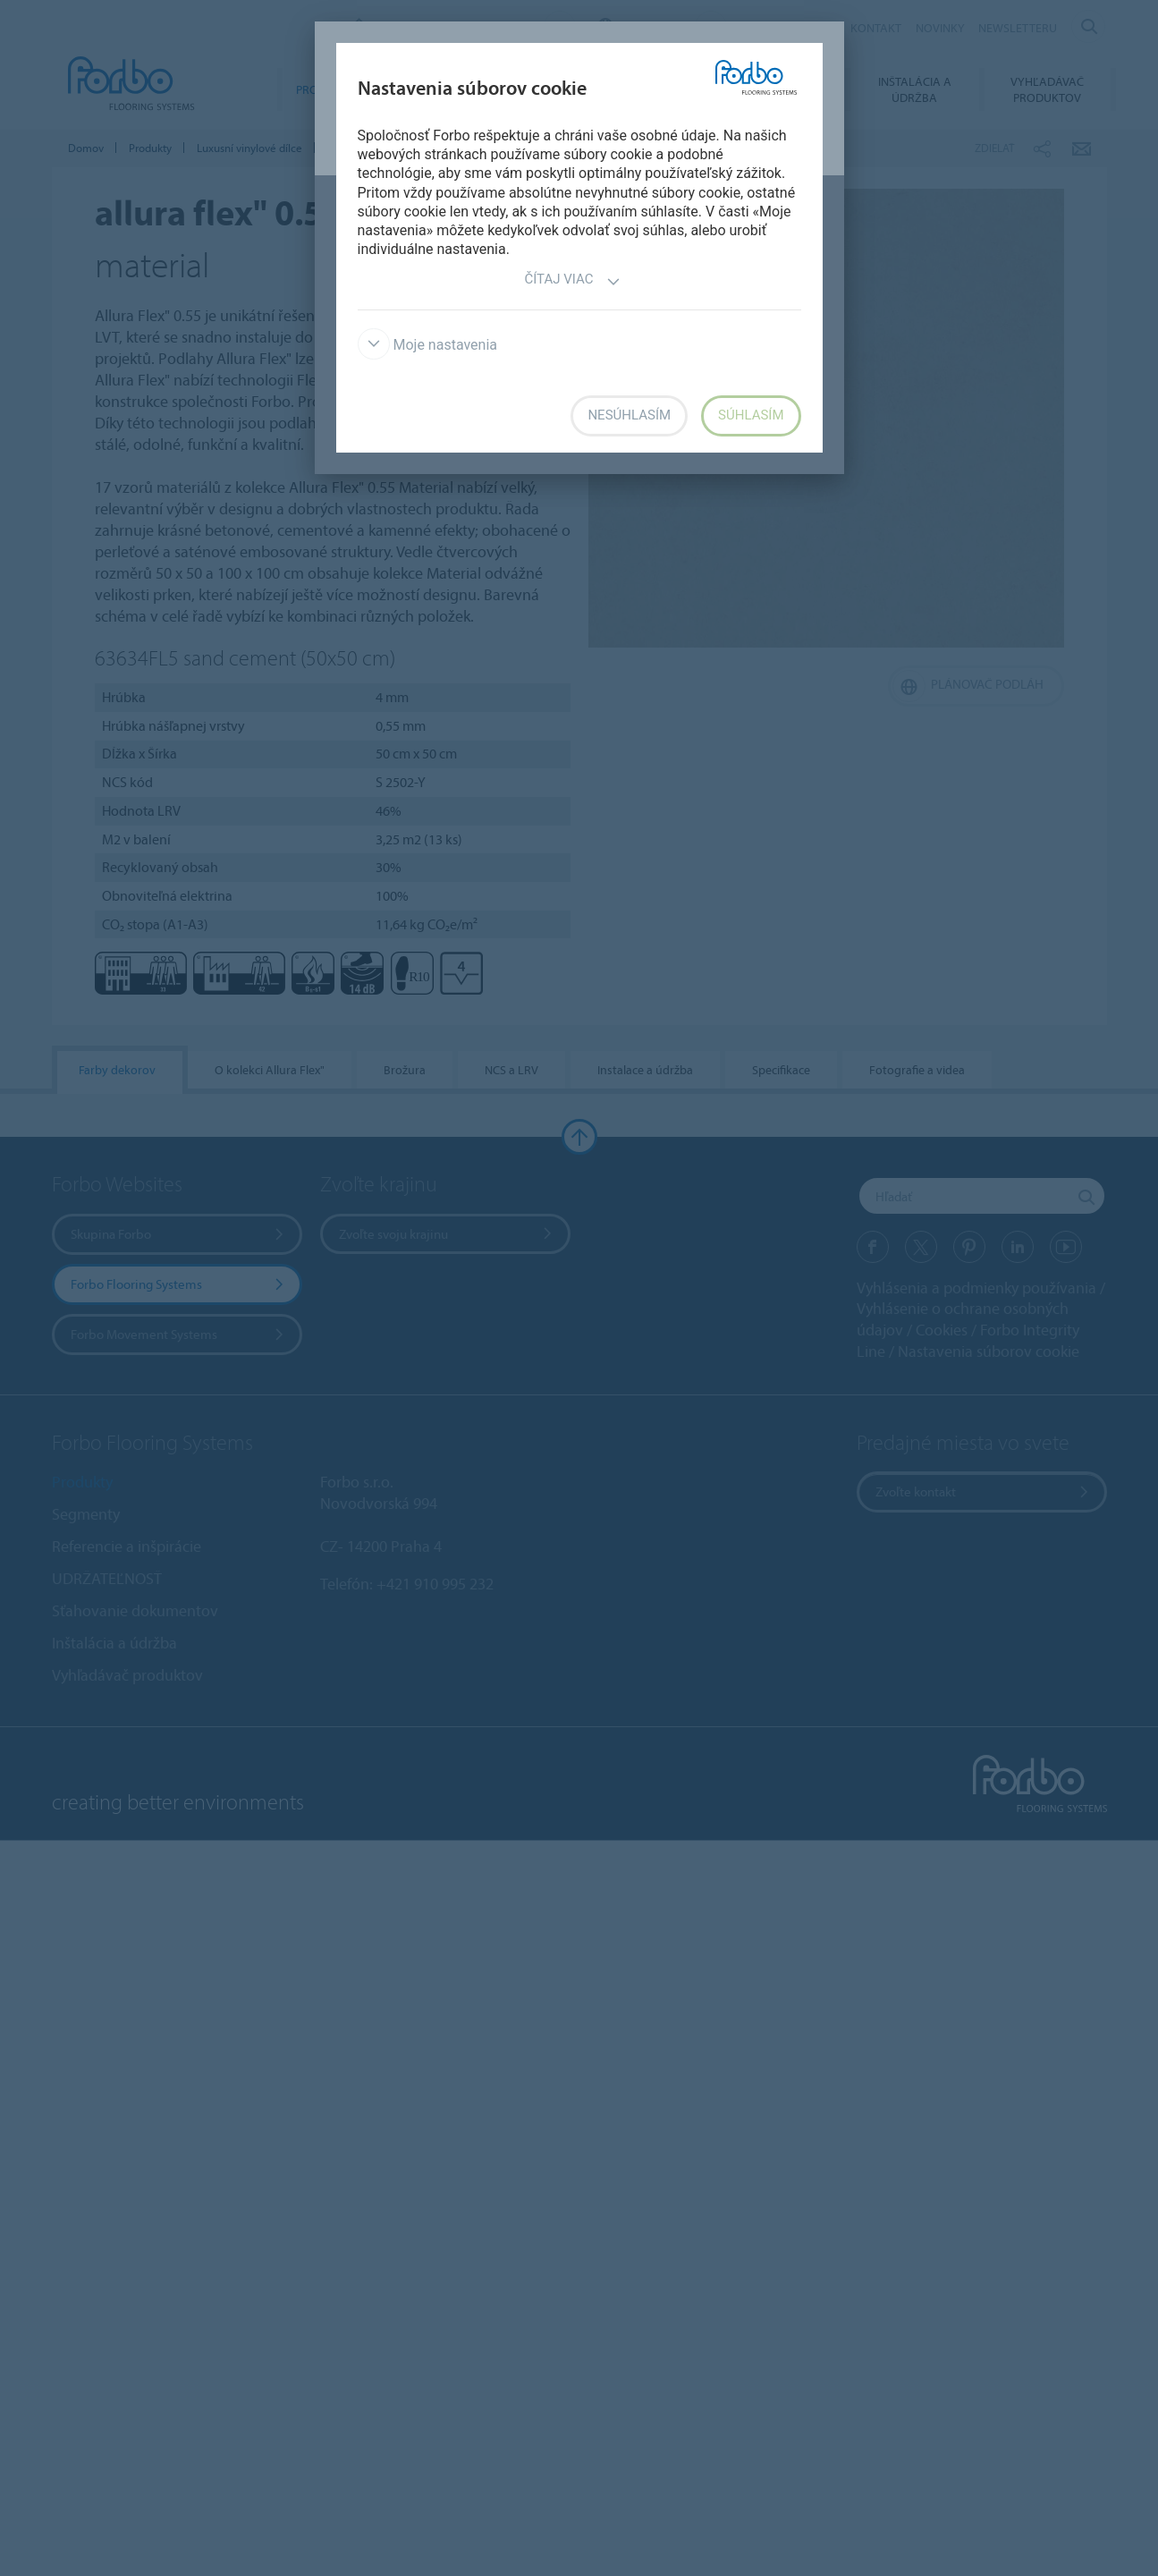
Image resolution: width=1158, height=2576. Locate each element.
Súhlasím (750, 415)
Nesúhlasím (629, 415)
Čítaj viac (572, 281)
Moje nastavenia (428, 344)
